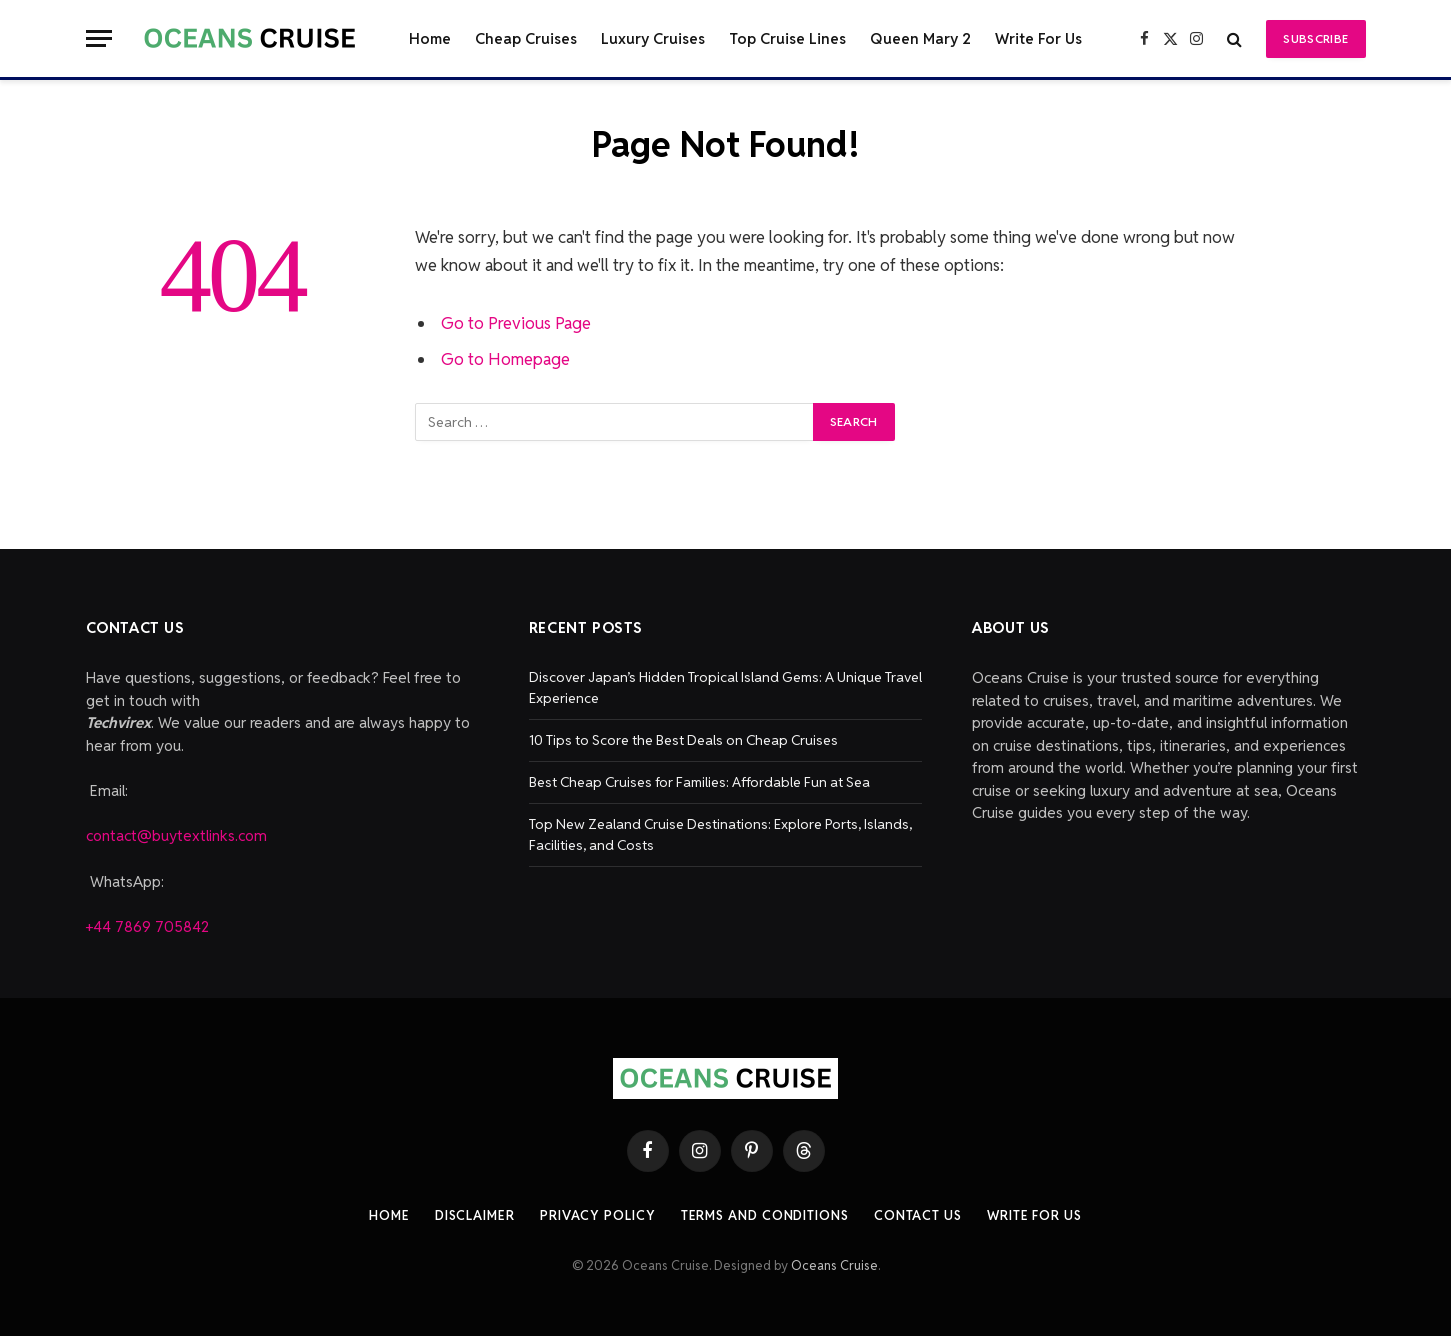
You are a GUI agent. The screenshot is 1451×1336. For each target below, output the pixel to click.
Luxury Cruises (653, 38)
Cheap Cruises (526, 38)
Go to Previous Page (516, 323)
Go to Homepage (505, 359)
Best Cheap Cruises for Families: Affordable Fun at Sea (699, 782)
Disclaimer (475, 1215)
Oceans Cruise (834, 1265)
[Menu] (99, 38)
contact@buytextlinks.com (176, 835)
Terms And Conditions (765, 1215)
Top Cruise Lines (787, 38)
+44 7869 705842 (147, 926)
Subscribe (1315, 38)
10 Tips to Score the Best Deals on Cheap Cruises (683, 740)
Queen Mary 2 (920, 38)
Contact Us (918, 1215)
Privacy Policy (598, 1215)
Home (430, 38)
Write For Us (1038, 38)
